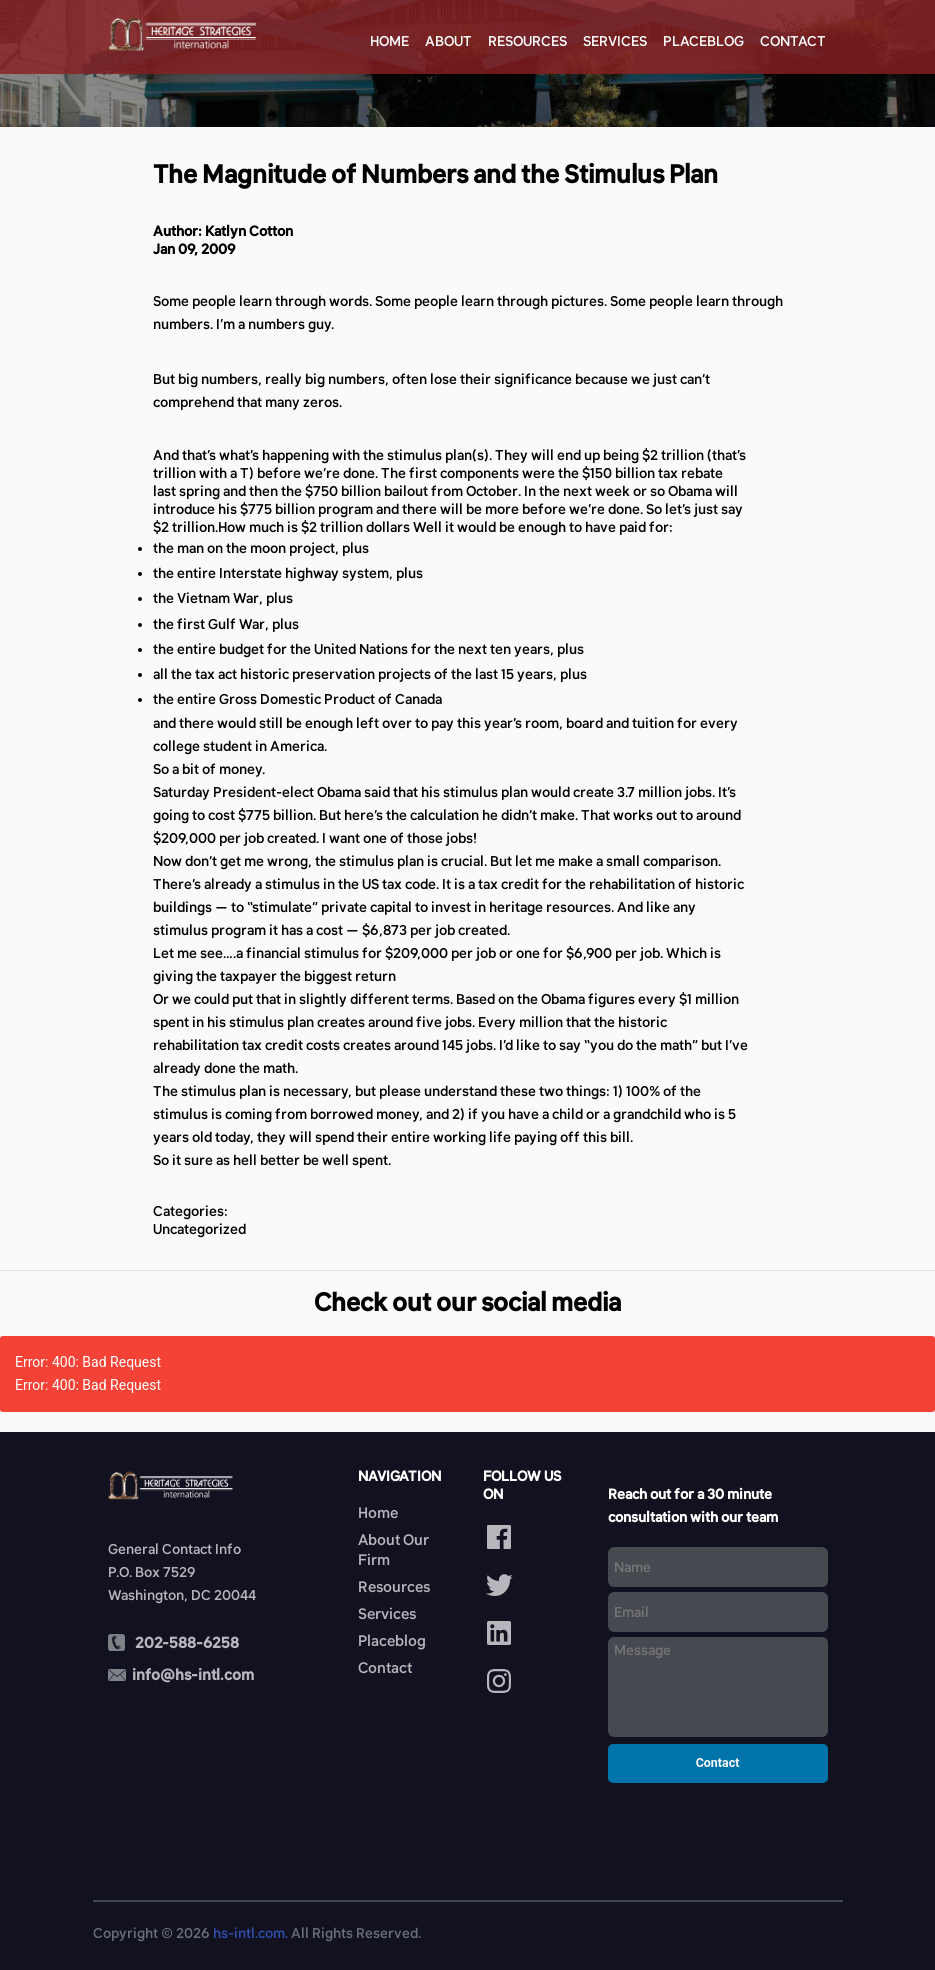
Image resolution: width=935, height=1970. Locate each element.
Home (389, 41)
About (448, 41)
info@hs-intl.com (193, 1674)
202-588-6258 (187, 1642)
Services (615, 41)
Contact (793, 41)
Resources (527, 41)
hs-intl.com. (250, 1933)
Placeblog (703, 41)
